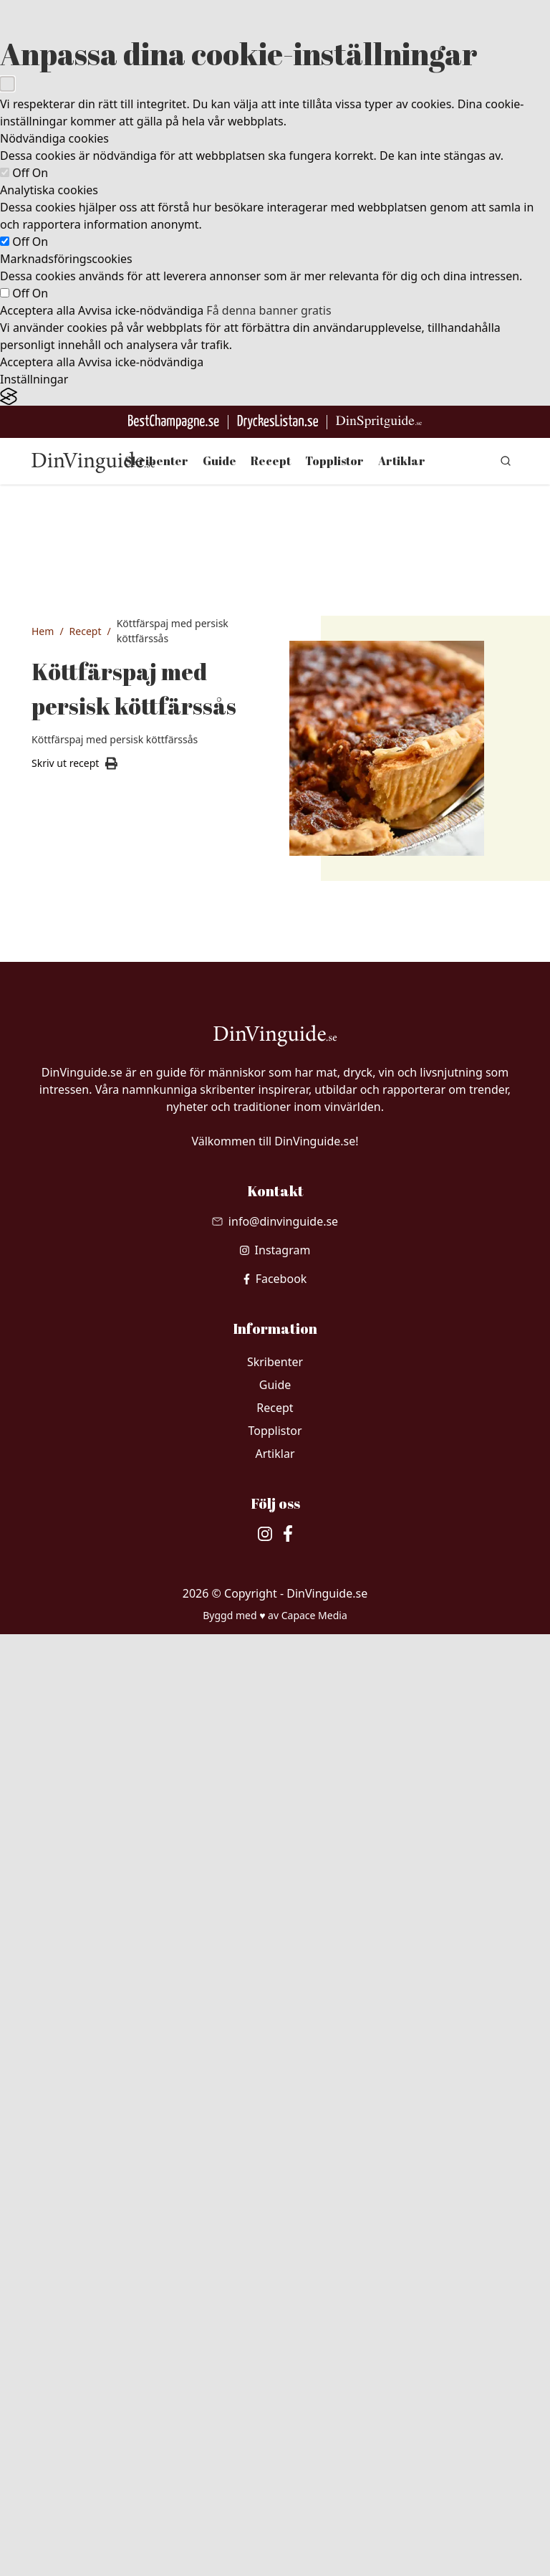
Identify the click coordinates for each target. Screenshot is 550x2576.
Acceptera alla (37, 310)
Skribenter (156, 461)
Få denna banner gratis (268, 310)
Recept (271, 461)
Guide (219, 461)
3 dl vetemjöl (94, 1066)
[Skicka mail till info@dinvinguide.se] (275, 2163)
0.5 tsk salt (89, 1524)
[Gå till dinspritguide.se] (379, 422)
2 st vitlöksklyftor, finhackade (95, 1316)
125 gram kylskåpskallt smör (94, 1107)
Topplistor (334, 461)
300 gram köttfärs (87, 1407)
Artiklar (401, 461)
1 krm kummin (98, 1619)
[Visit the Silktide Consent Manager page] (275, 397)
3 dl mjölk (87, 1811)
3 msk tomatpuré (89, 1449)
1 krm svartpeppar (93, 1558)
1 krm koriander (102, 1714)
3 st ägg (83, 1785)
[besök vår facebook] (275, 2220)
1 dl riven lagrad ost (102, 1845)
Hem (43, 631)
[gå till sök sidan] (505, 461)
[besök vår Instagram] (275, 2191)
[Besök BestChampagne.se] (173, 421)
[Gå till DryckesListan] (277, 421)
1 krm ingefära (98, 1592)
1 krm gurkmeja (102, 1687)
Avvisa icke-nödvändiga (140, 310)
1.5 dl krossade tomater (100, 1490)
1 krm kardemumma (97, 1653)
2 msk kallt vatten (89, 1156)
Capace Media (314, 2557)
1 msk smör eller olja (92, 1365)
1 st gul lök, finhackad (91, 1267)
